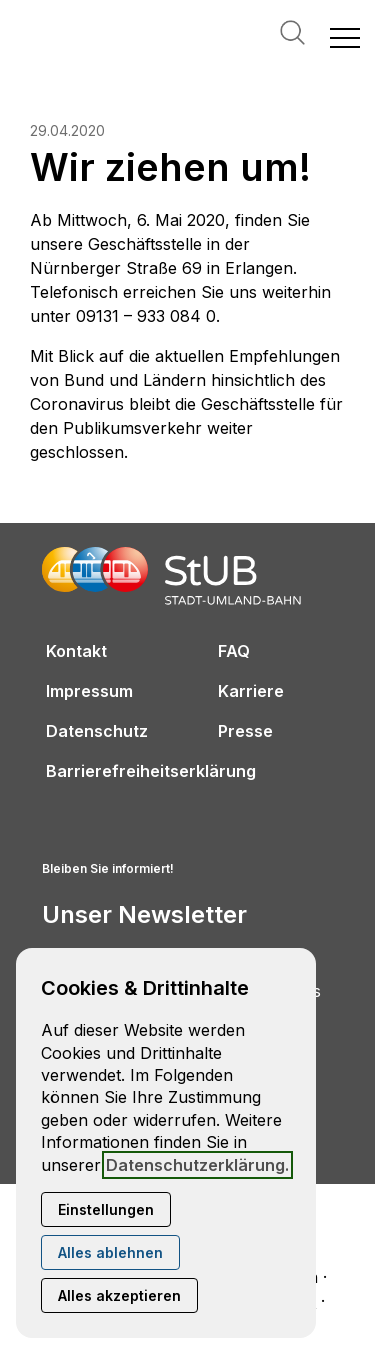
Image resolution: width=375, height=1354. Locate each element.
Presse (245, 731)
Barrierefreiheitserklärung (151, 771)
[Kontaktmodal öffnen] (16, 16)
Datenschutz (97, 731)
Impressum (89, 691)
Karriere (251, 691)
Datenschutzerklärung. (197, 1165)
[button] (345, 37)
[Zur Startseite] (110, 37)
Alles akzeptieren (119, 1295)
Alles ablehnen (110, 1252)
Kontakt (76, 651)
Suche (292, 32)
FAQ (234, 651)
